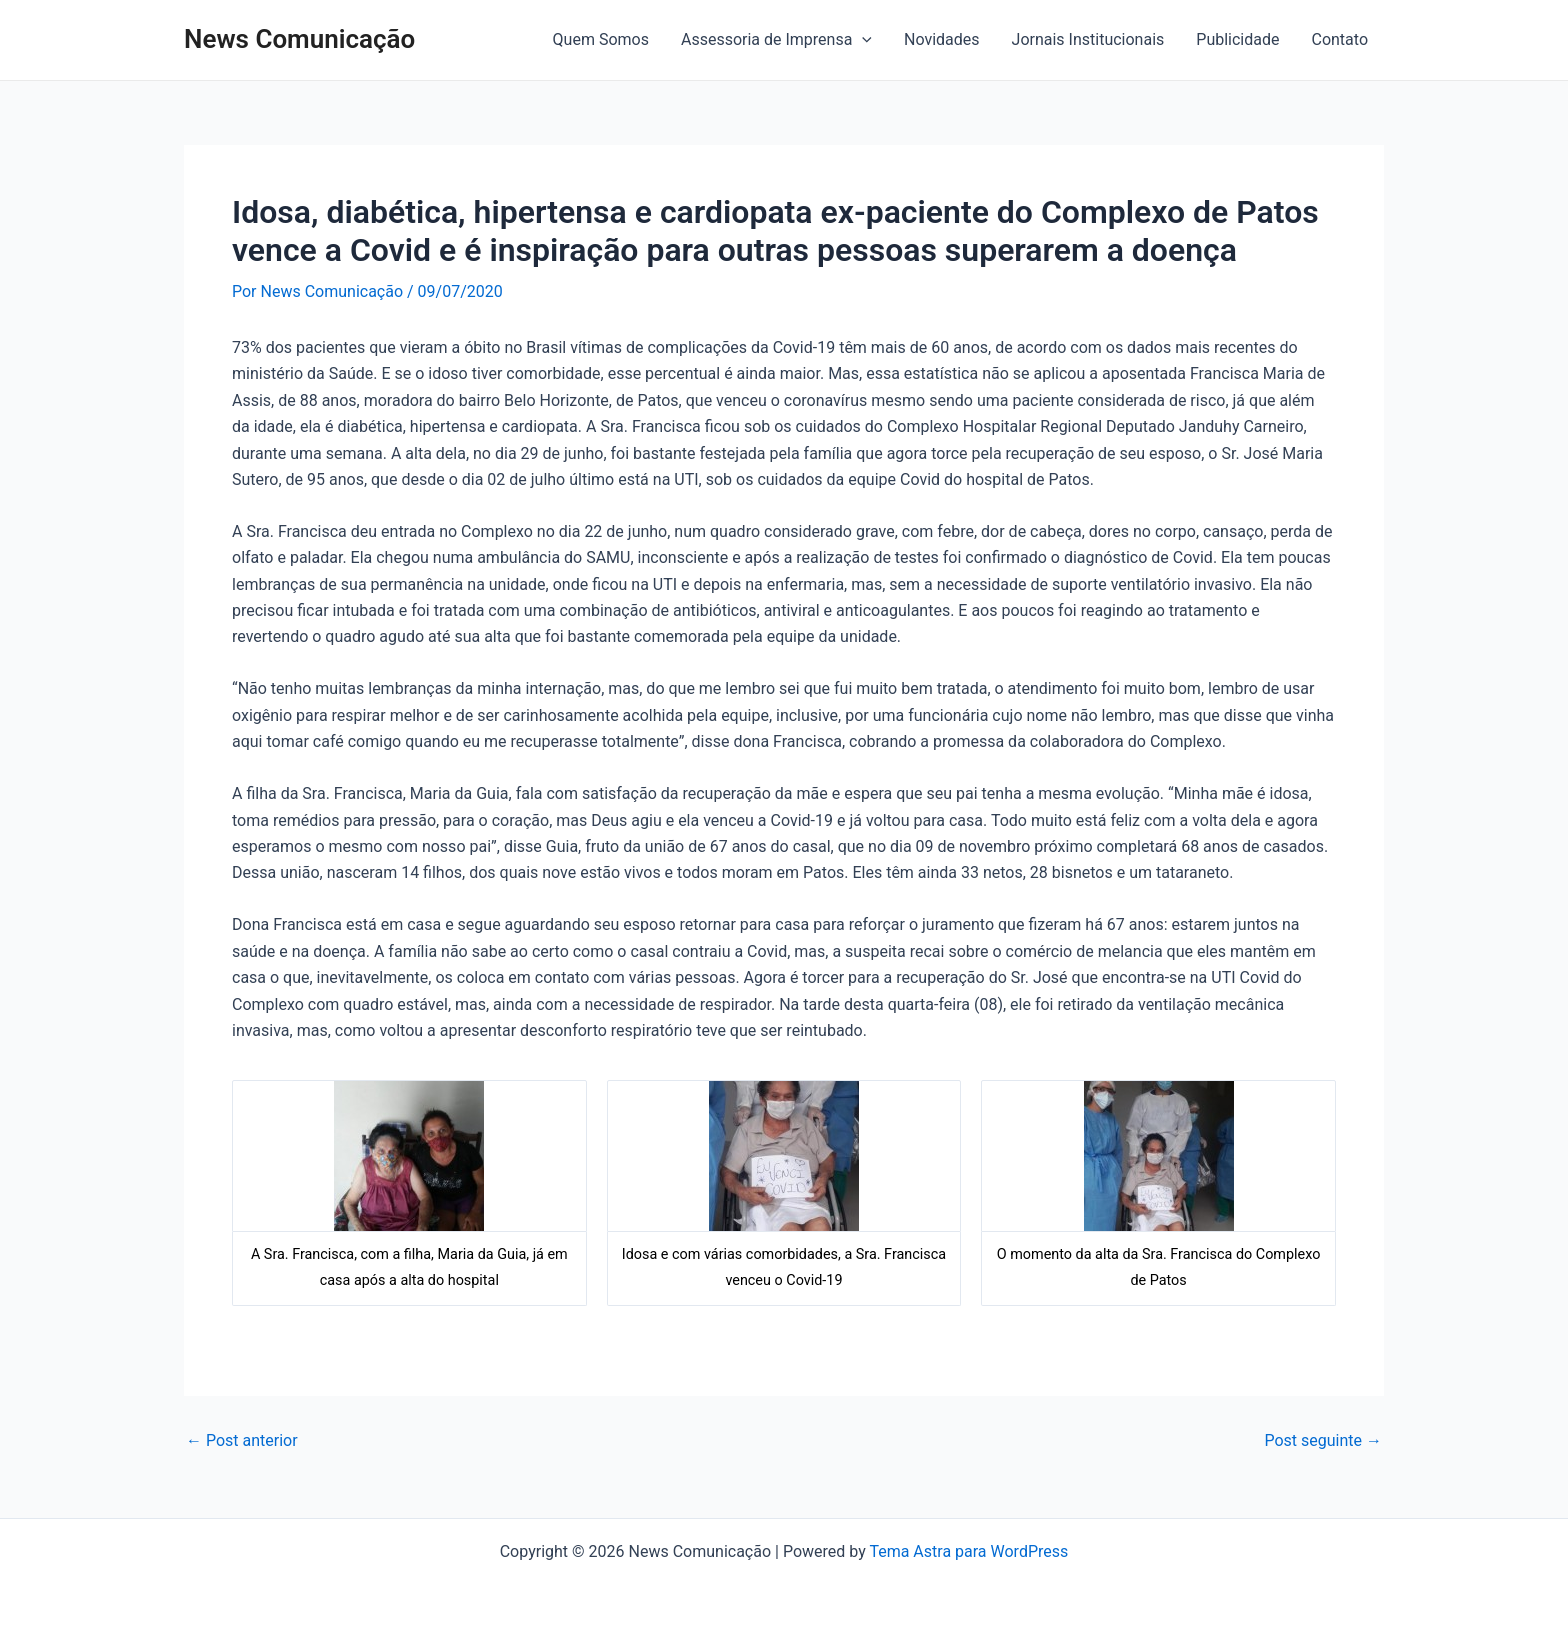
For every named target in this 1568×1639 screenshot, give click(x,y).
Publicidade (1237, 39)
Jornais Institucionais (1088, 39)
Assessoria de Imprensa (776, 40)
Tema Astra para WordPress (968, 1551)
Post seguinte (1323, 1441)
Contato (1339, 39)
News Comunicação (299, 39)
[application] (862, 40)
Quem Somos (601, 39)
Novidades (942, 39)
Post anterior (242, 1441)
